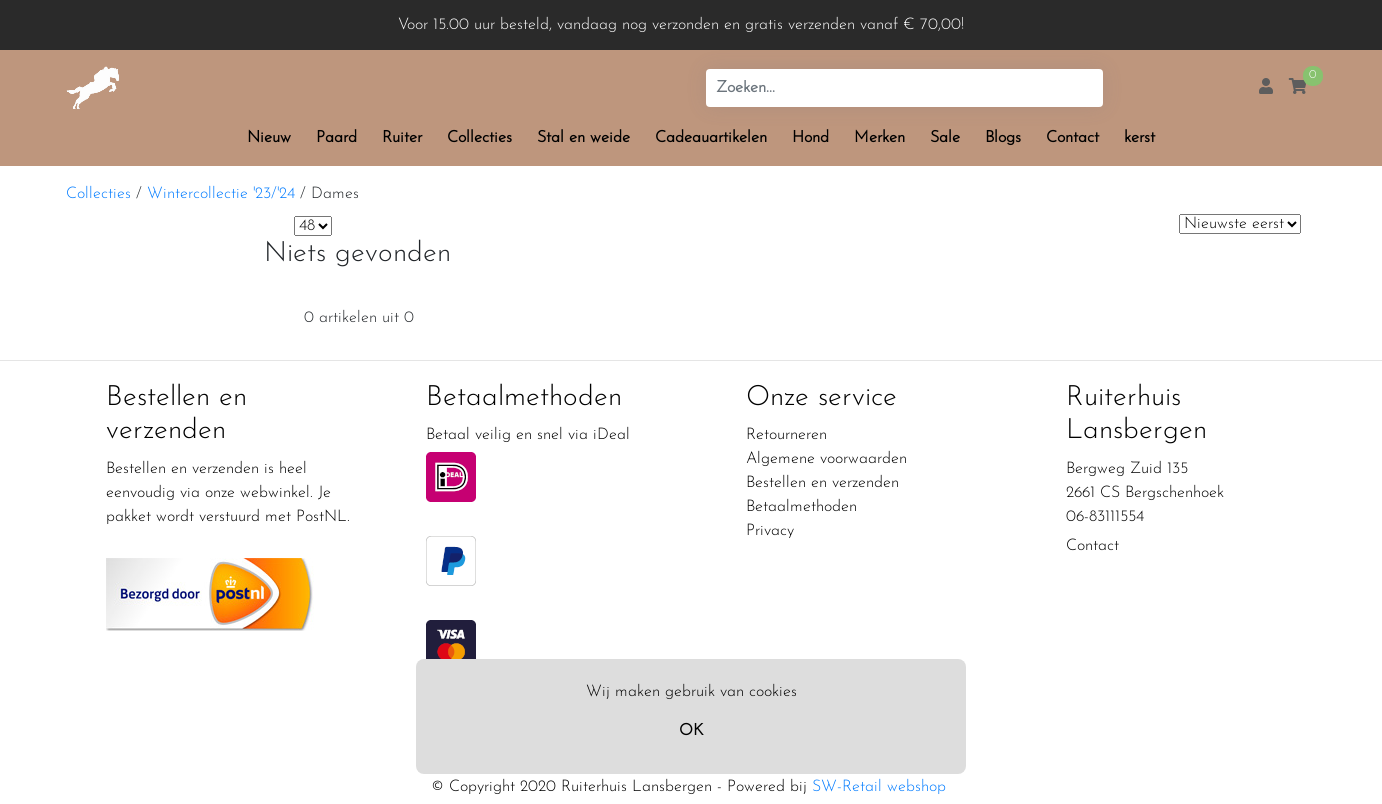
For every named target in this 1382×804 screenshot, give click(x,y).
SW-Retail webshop (879, 787)
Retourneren (786, 435)
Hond (810, 138)
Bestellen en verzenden (822, 483)
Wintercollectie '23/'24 (221, 194)
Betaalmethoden (801, 507)
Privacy (770, 531)
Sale (945, 138)
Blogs (1003, 138)
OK (691, 731)
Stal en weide (583, 138)
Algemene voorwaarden (826, 459)
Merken (879, 138)
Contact (1072, 138)
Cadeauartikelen (711, 138)
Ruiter (402, 138)
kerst (1139, 138)
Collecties (479, 138)
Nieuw (269, 138)
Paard (336, 138)
